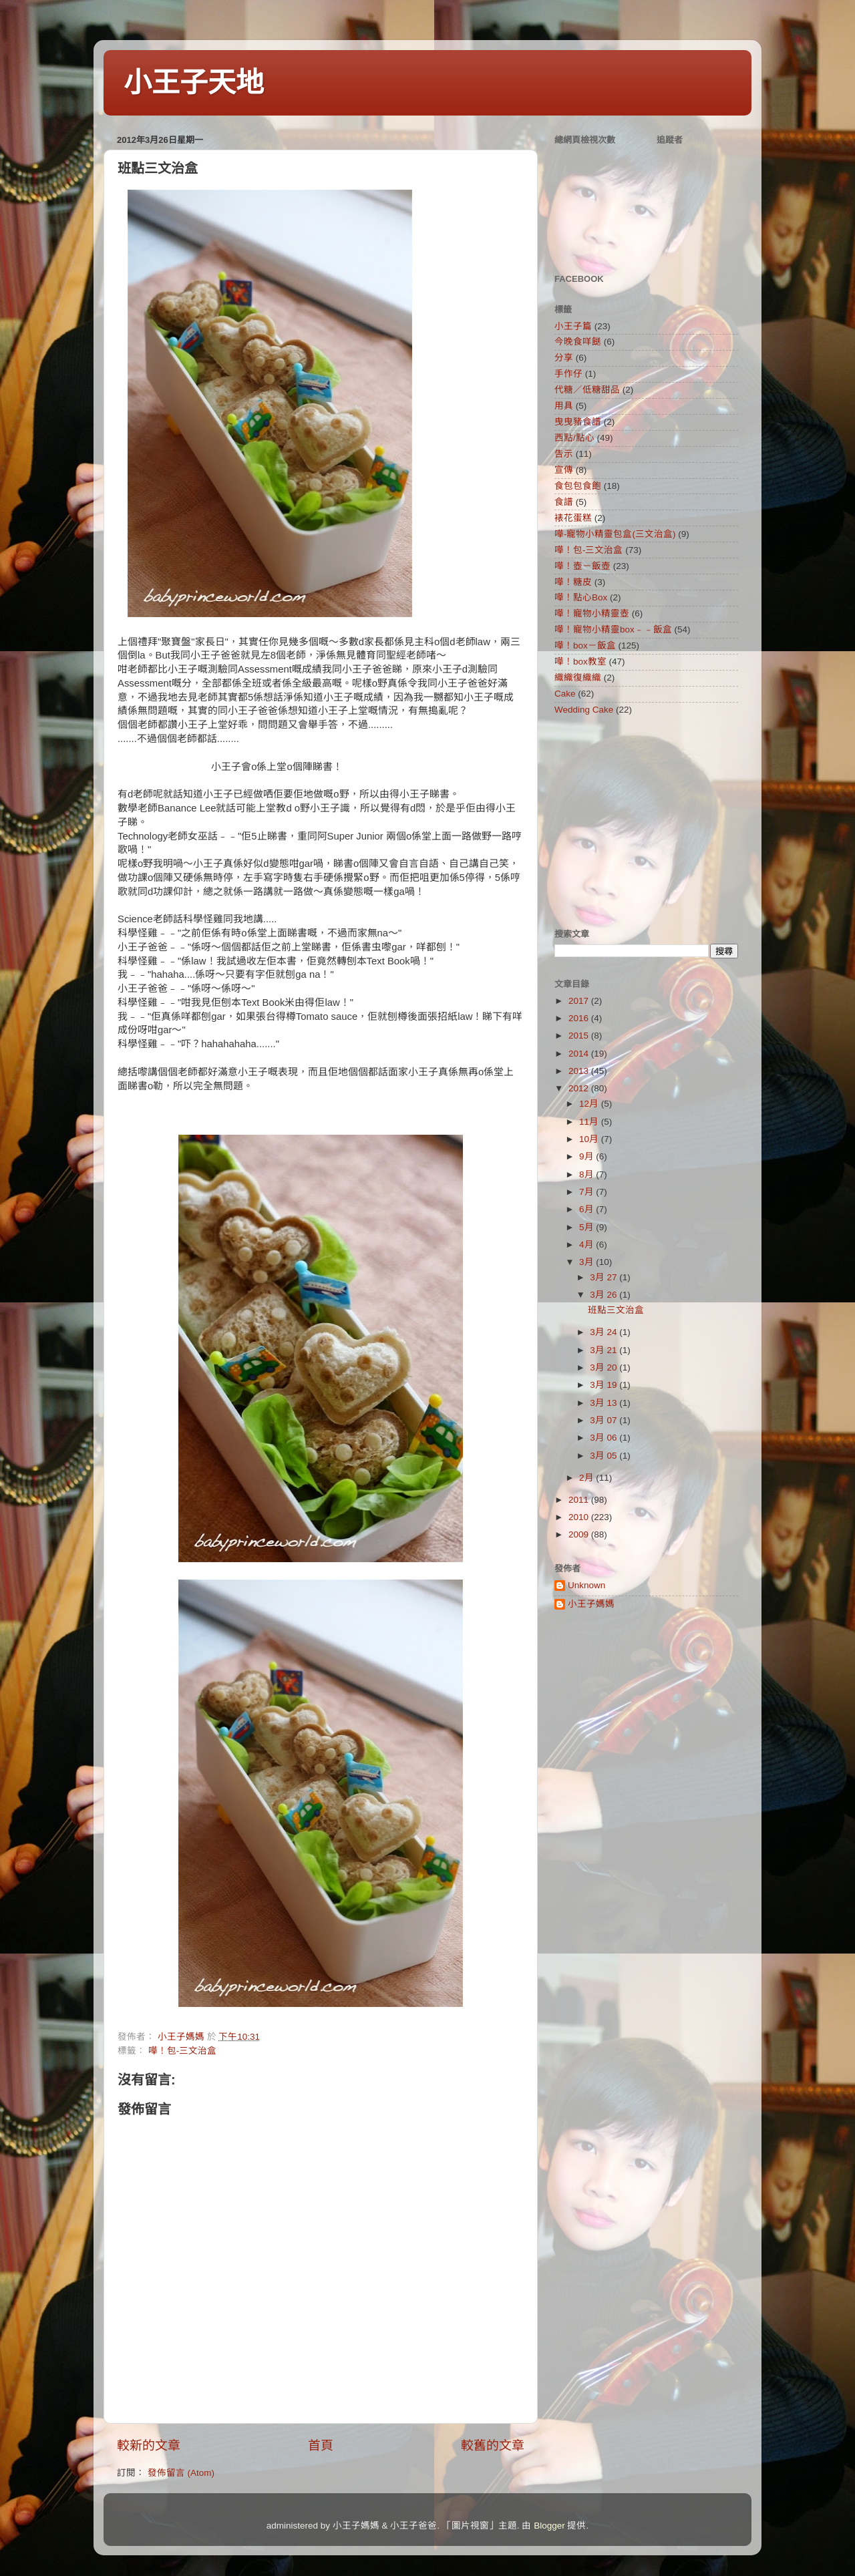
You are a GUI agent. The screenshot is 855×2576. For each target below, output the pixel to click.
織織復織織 (577, 678)
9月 (587, 1156)
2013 (579, 1071)
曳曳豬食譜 (577, 422)
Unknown (586, 1585)
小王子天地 (194, 82)
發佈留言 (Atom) (181, 2473)
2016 (579, 1018)
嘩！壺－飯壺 (582, 566)
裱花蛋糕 (573, 518)
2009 (579, 1534)
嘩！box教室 (580, 662)
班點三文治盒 (616, 1310)
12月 (590, 1104)
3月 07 (604, 1420)
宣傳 (563, 470)
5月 (587, 1227)
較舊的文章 (492, 2445)
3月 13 (604, 1403)
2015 (579, 1036)
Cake (565, 694)
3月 (587, 1262)
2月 (587, 1478)
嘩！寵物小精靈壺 (591, 613)
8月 (587, 1174)
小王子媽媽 (591, 1604)
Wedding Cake (583, 710)
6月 (587, 1209)
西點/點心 (574, 438)
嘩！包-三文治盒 (182, 2051)
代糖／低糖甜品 (587, 390)
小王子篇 (573, 326)
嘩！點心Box (580, 597)
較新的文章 (148, 2445)
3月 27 (604, 1277)
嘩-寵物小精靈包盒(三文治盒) (615, 534)
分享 (563, 358)
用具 (563, 406)
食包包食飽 (577, 486)
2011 (579, 1500)
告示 (563, 454)
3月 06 (604, 1438)
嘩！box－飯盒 (585, 645)
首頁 (320, 2445)
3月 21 (604, 1350)
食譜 (563, 502)
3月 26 (604, 1295)
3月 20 (604, 1367)
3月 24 (604, 1332)
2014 (579, 1054)
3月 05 (604, 1456)
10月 (590, 1139)
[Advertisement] (637, 821)
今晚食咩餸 (577, 342)
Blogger (549, 2526)
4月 (587, 1245)
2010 (579, 1517)
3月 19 (604, 1385)
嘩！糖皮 (573, 582)
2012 (579, 1088)
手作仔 (568, 374)
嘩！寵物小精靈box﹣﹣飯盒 (613, 629)
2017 (579, 1001)
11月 (590, 1122)
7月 (587, 1192)
